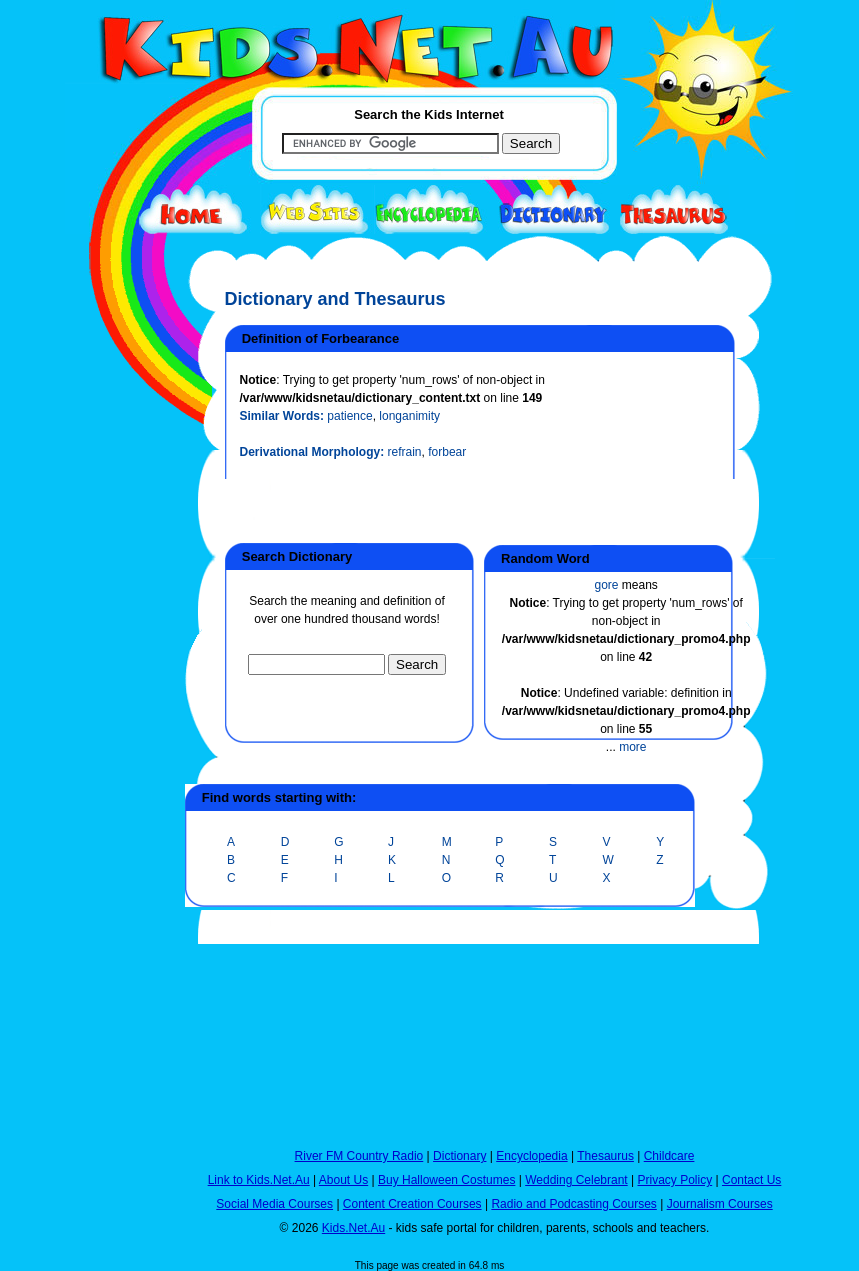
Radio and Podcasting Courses (573, 1204)
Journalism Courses (720, 1204)
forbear (447, 452)
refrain (405, 452)
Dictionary (459, 1156)
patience (349, 416)
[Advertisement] (115, 732)
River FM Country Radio (359, 1156)
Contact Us (751, 1180)
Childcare (669, 1156)
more (632, 747)
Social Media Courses (274, 1204)
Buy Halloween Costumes (446, 1180)
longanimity (409, 416)
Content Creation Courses (412, 1204)
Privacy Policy (675, 1180)
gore (606, 585)
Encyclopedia (531, 1156)
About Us (343, 1180)
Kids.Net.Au (353, 1228)
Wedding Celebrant (576, 1180)
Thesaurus (605, 1156)
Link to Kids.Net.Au (259, 1180)
